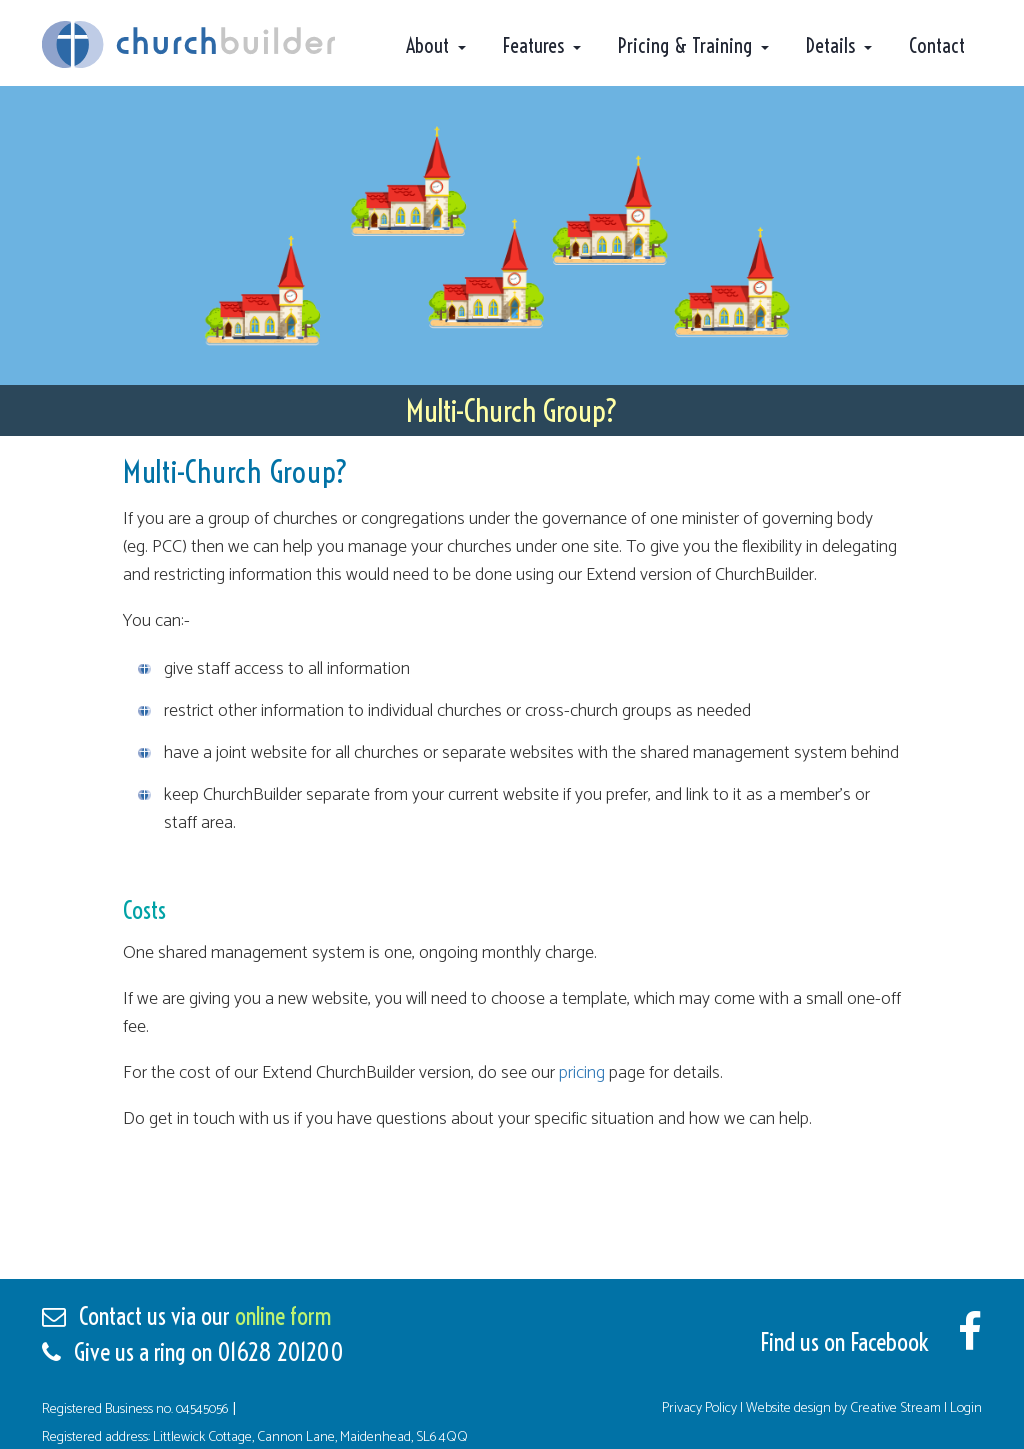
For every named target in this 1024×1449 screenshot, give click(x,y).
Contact (937, 45)
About (427, 45)
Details (830, 45)
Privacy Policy (701, 1408)
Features (533, 45)
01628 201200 (280, 1352)
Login (966, 1408)
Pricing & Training (685, 45)
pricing (582, 1073)
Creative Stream (895, 1408)
